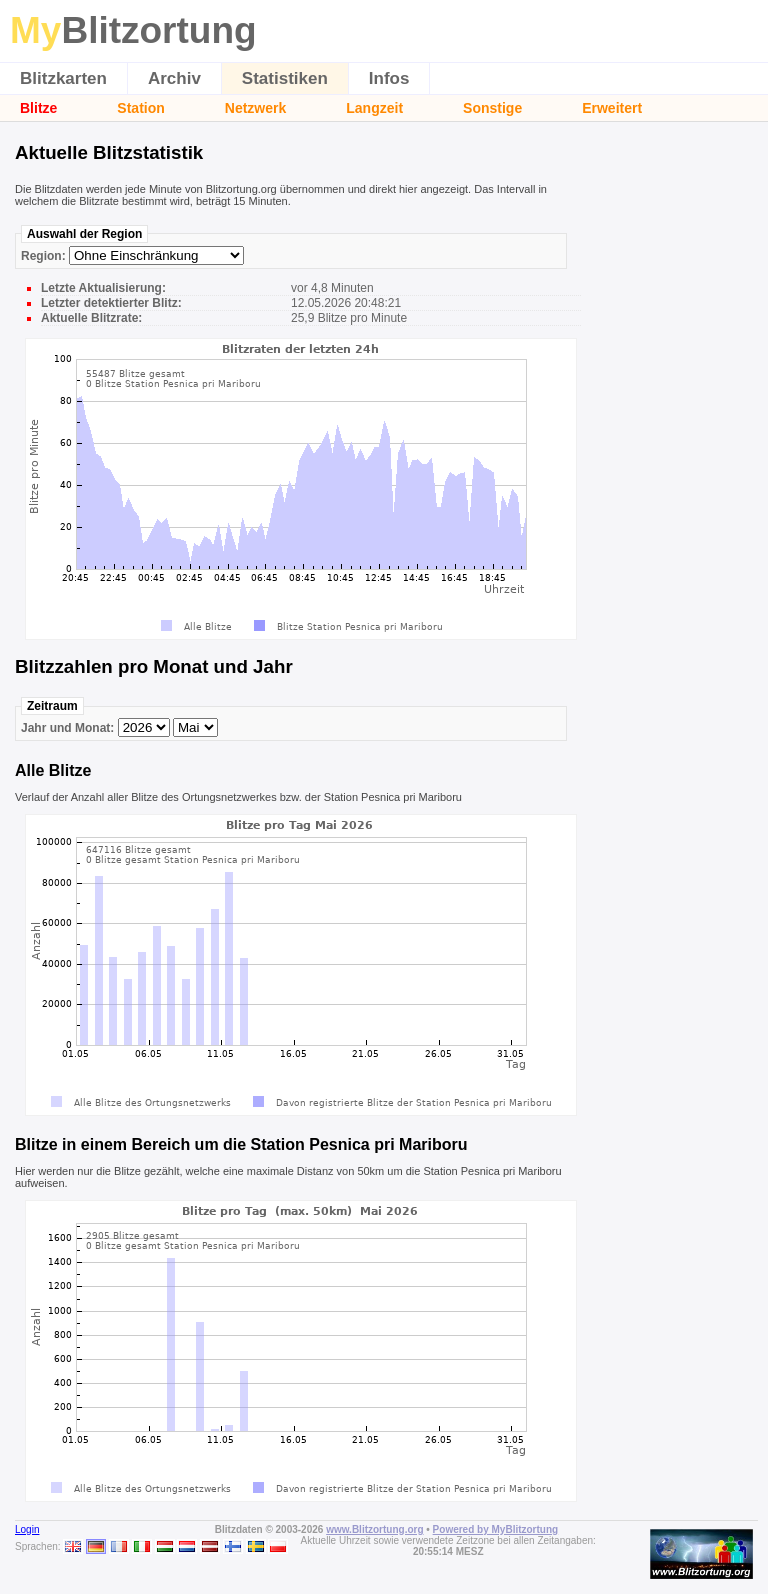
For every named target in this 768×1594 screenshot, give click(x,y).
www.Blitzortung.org (374, 1529)
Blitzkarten (63, 78)
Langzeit (374, 108)
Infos (389, 78)
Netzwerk (255, 108)
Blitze (38, 108)
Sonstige (492, 108)
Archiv (174, 78)
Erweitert (612, 108)
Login (27, 1529)
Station (140, 108)
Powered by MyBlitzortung (496, 1529)
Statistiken (285, 78)
